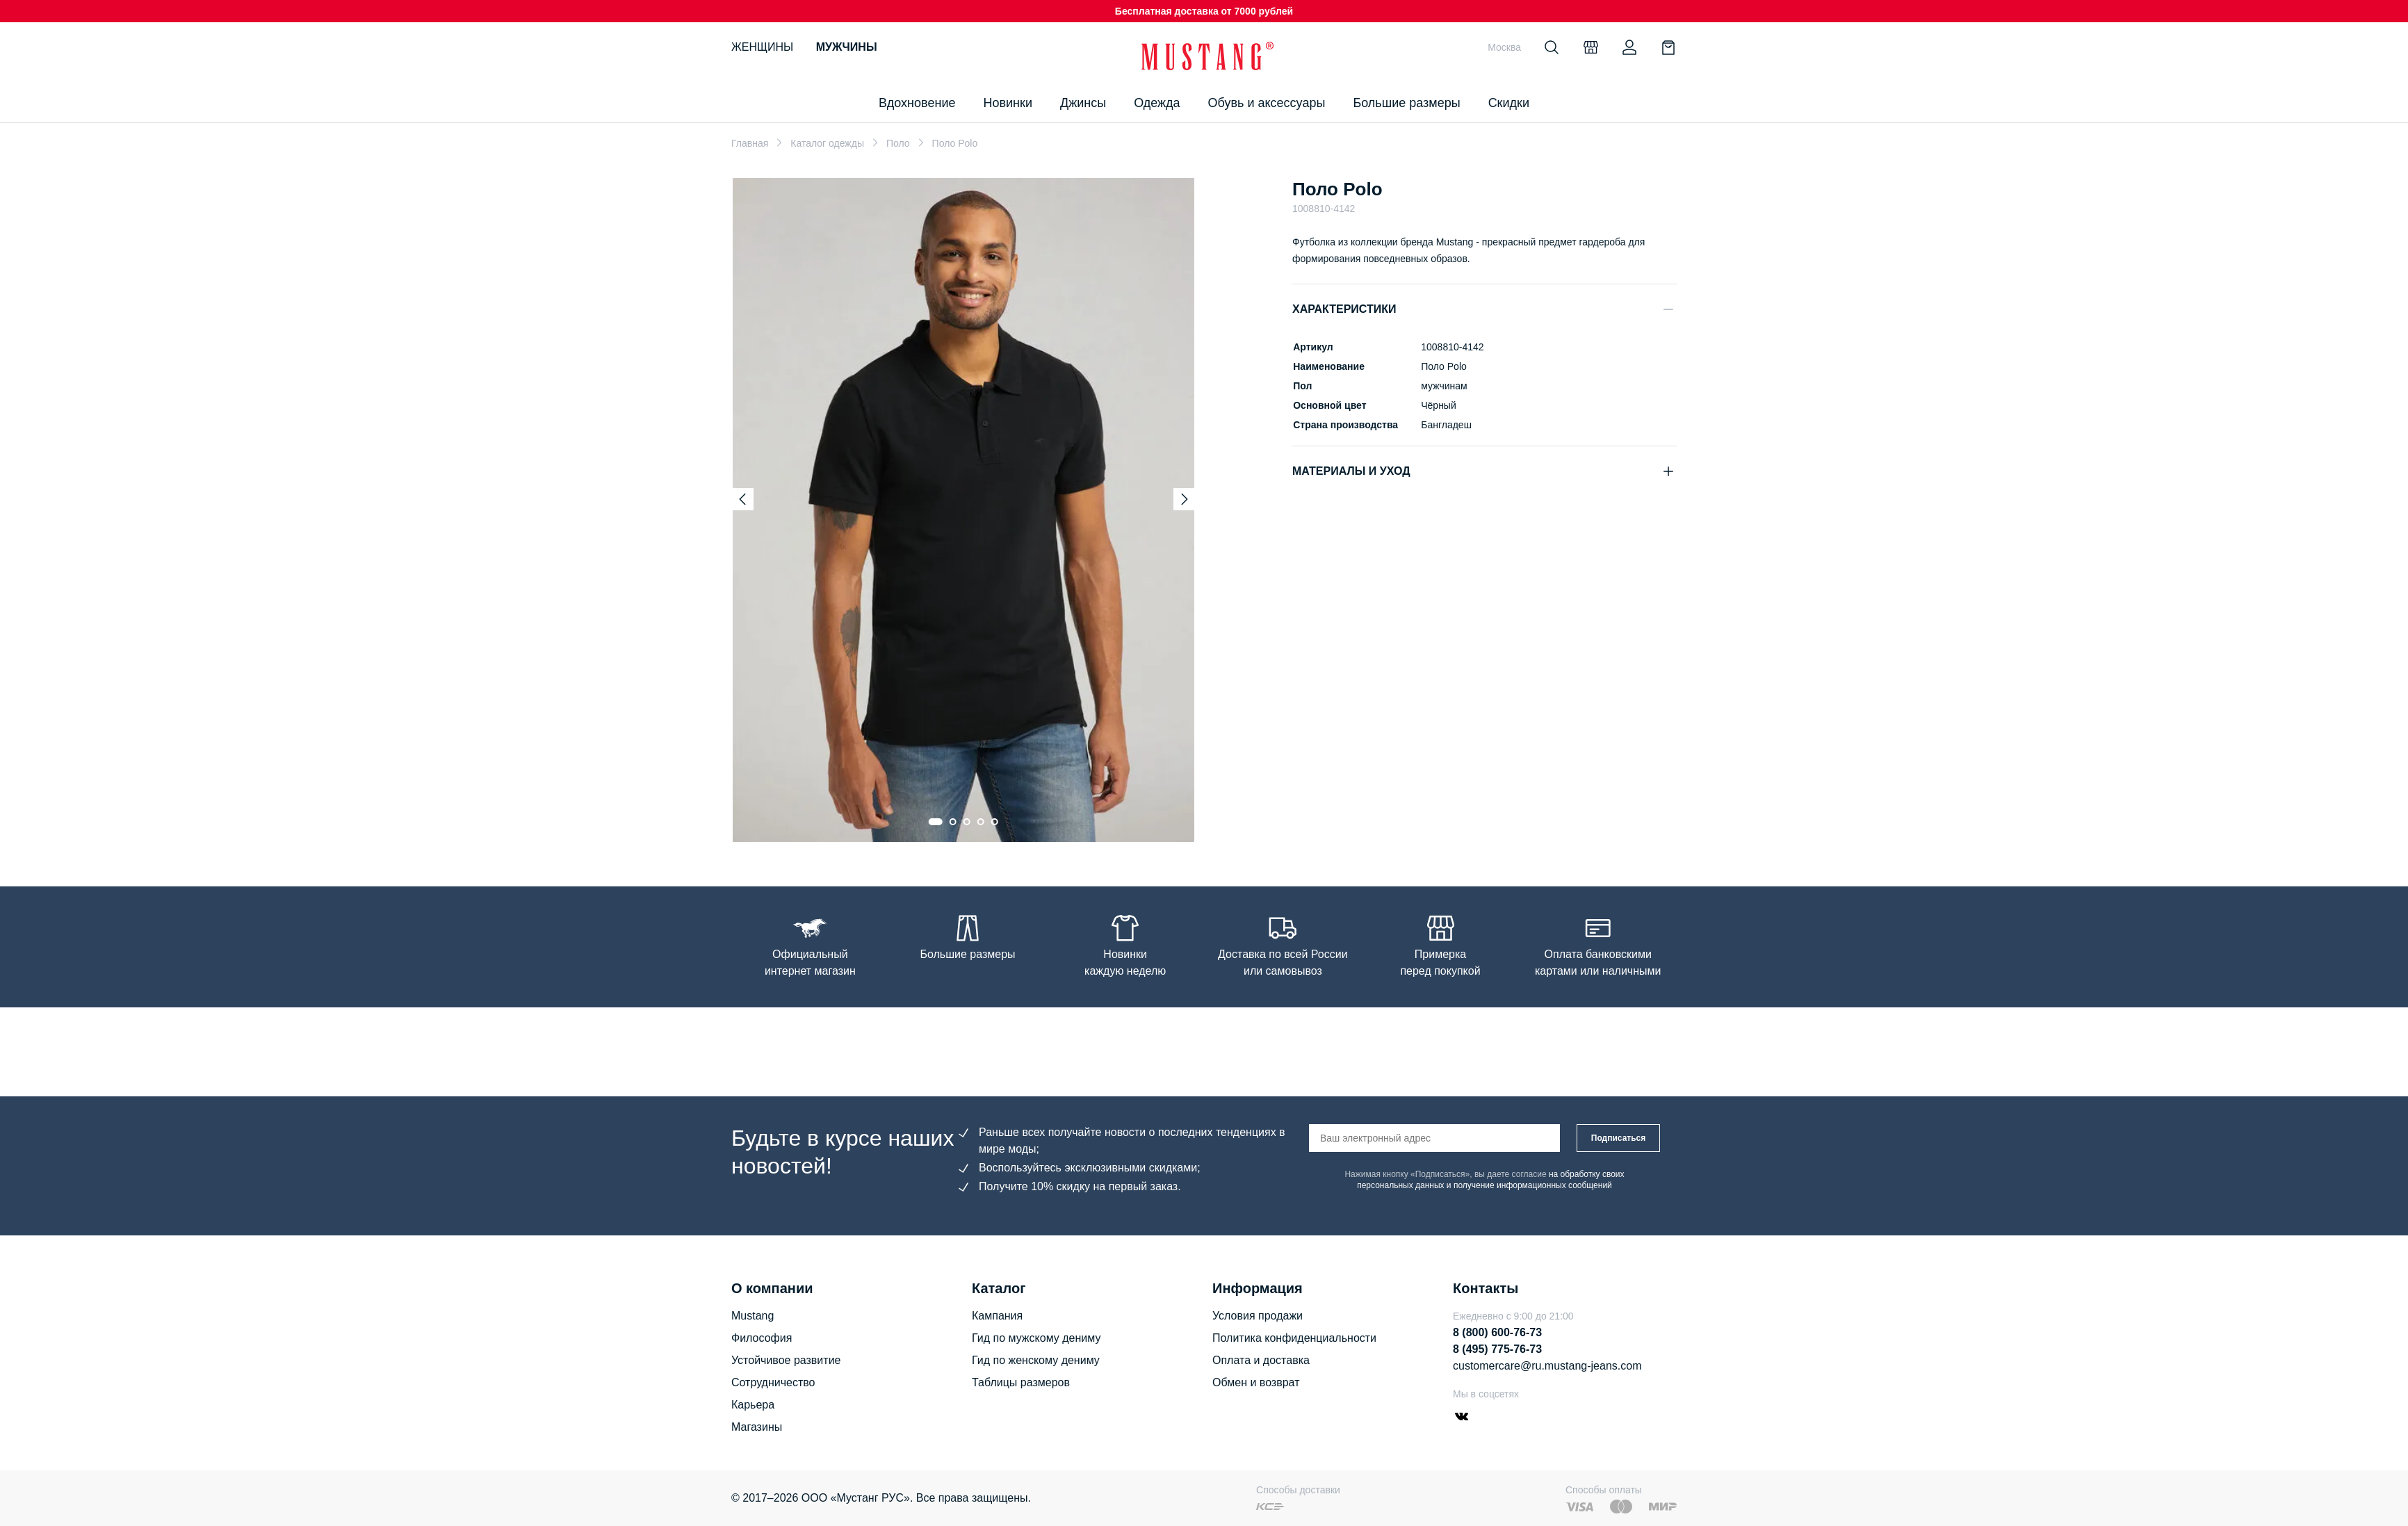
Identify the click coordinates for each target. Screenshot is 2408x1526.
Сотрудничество (773, 1382)
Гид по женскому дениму (1036, 1360)
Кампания (997, 1316)
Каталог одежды (827, 143)
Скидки (1508, 103)
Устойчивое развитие (785, 1360)
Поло (898, 143)
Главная (749, 143)
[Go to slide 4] (980, 821)
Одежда (1157, 103)
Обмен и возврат (1255, 1382)
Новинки (1007, 103)
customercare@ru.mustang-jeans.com (1547, 1366)
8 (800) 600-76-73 (1497, 1332)
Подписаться (1618, 1138)
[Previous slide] (742, 499)
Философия (761, 1338)
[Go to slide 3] (966, 821)
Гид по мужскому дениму (1036, 1338)
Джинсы (1083, 103)
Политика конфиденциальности (1294, 1338)
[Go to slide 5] (994, 821)
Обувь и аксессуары (1267, 103)
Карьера (752, 1405)
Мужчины (846, 47)
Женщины (762, 47)
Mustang (752, 1316)
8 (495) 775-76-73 (1497, 1349)
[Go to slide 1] (936, 821)
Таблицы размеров (1021, 1382)
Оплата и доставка (1261, 1360)
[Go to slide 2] (953, 821)
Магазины (756, 1427)
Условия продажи (1257, 1316)
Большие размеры (1406, 103)
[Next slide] (1184, 499)
